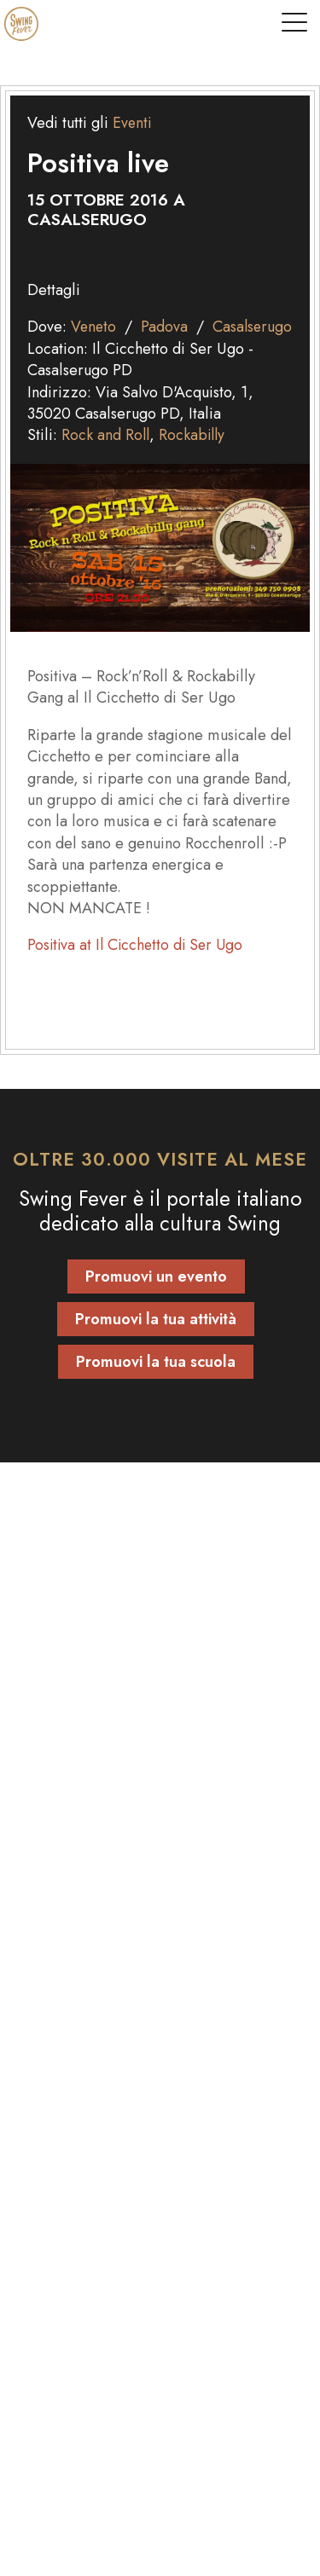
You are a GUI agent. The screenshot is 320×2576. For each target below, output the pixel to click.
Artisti (42, 1988)
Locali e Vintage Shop (100, 2010)
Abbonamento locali (90, 1855)
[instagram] (179, 2417)
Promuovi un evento (156, 1299)
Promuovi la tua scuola (156, 1384)
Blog (37, 2075)
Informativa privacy (85, 2186)
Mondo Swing (72, 2053)
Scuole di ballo (72, 1966)
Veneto (94, 326)
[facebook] (141, 2417)
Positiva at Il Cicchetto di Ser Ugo (138, 967)
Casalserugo (67, 349)
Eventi (133, 123)
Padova (166, 326)
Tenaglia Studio (210, 2551)
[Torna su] (159, 2333)
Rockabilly (194, 457)
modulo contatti (139, 1775)
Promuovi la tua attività (155, 1341)
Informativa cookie (83, 2208)
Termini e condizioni (90, 2230)
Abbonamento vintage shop (113, 1877)
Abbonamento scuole (93, 1834)
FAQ (36, 2164)
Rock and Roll (106, 457)
